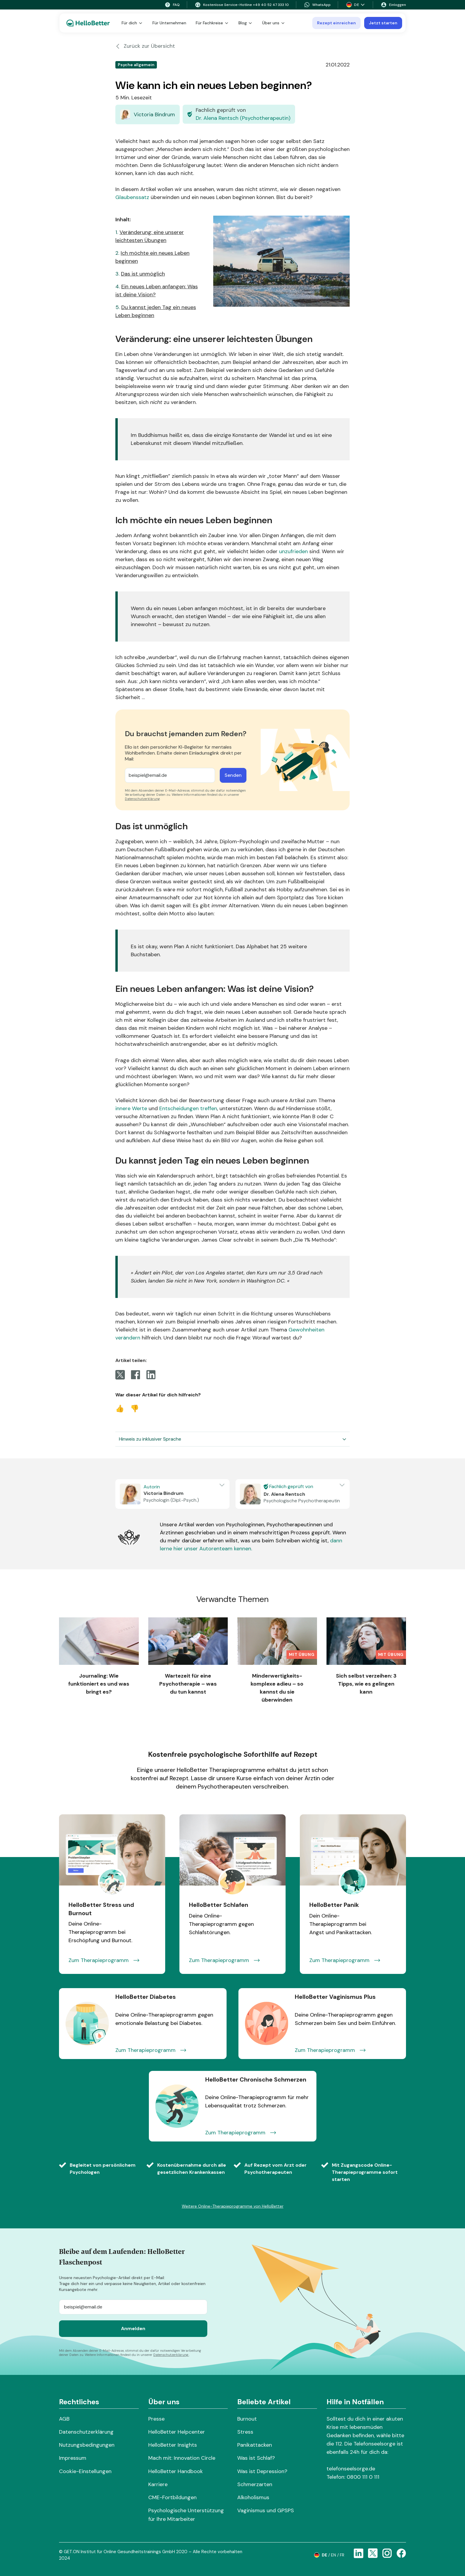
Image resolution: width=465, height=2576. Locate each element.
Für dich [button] (132, 23)
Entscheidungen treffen (188, 1108)
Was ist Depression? (262, 2471)
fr (342, 2555)
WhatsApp (317, 5)
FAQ (172, 5)
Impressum (72, 2458)
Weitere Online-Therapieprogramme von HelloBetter (233, 2206)
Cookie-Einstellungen (85, 2471)
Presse (156, 2418)
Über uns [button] (273, 23)
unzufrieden (293, 551)
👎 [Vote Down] (134, 1408)
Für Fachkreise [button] (212, 23)
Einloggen (393, 5)
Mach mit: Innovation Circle (181, 2458)
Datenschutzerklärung (142, 799)
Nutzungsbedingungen (86, 2444)
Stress (245, 2431)
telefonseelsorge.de (351, 2468)
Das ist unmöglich (143, 273)
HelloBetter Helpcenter (176, 2431)
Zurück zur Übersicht (145, 46)
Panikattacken (254, 2444)
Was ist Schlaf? (256, 2458)
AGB (64, 2418)
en (333, 2555)
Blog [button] (245, 23)
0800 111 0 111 (363, 2476)
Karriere (158, 2484)
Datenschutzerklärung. (171, 2355)
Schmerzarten (254, 2484)
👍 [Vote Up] (119, 1408)
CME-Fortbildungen (172, 2497)
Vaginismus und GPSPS (265, 2510)
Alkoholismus (253, 2497)
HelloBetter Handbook (175, 2471)
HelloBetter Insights (172, 2444)
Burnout (247, 2418)
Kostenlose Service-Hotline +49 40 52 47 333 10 (242, 5)
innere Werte (132, 1108)
